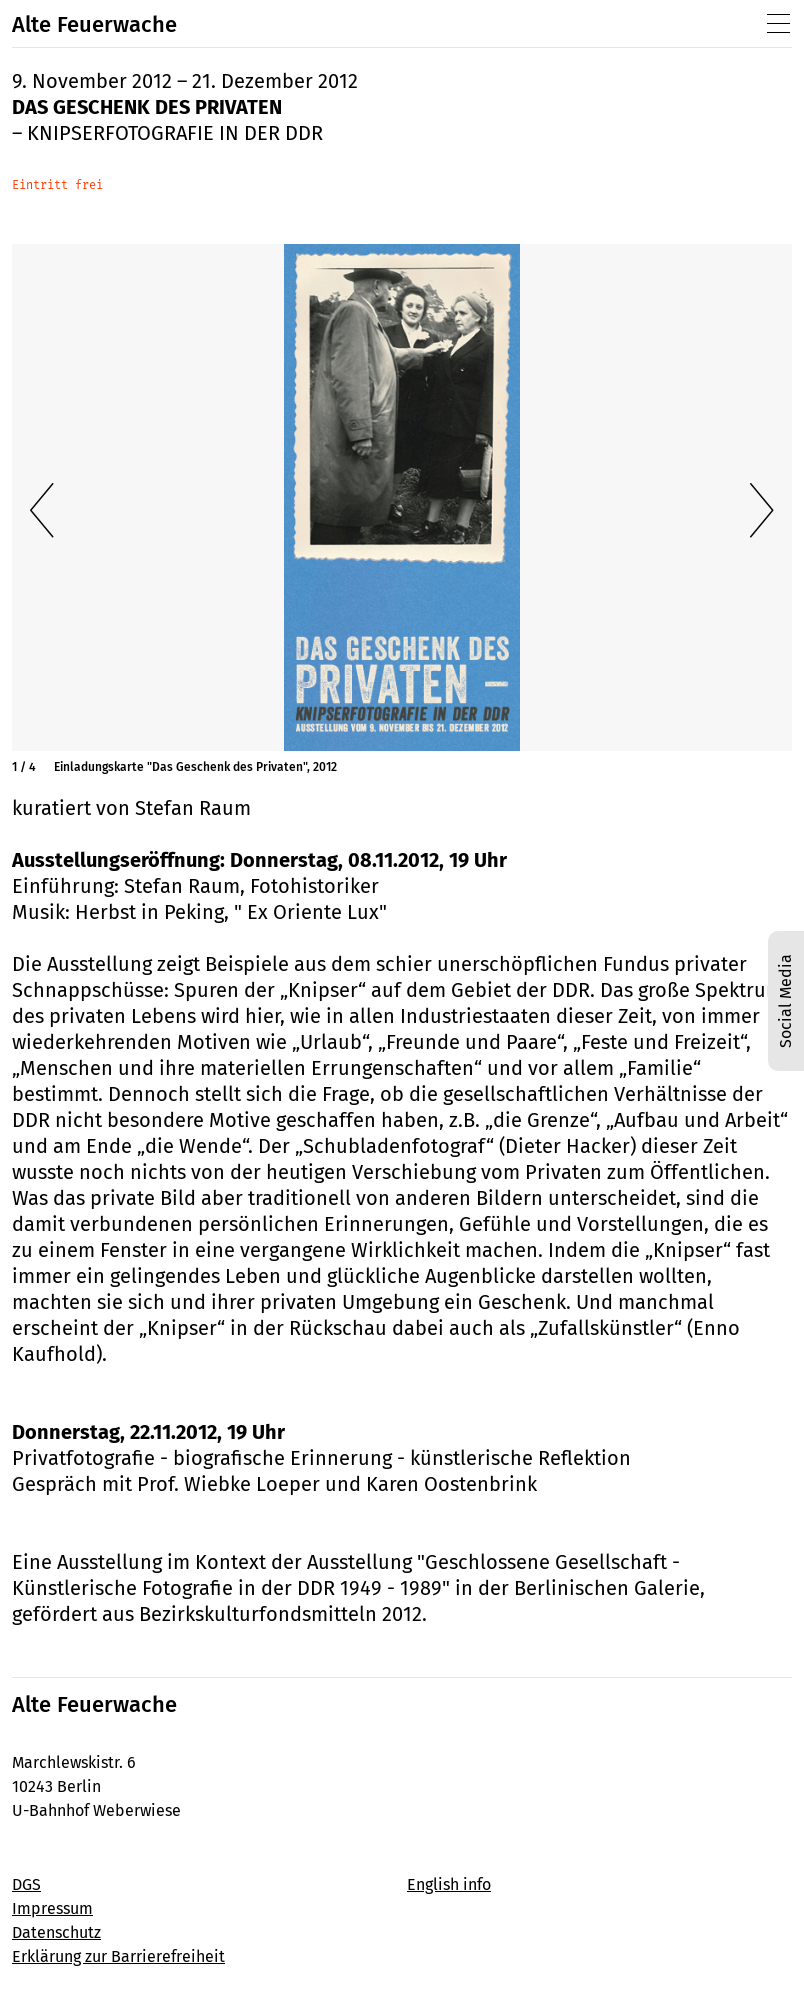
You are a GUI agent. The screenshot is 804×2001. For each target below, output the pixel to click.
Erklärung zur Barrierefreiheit (118, 1956)
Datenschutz (56, 1932)
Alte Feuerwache (94, 24)
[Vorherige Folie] (42, 511)
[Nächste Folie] (762, 511)
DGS (26, 1884)
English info (449, 1884)
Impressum (52, 1908)
